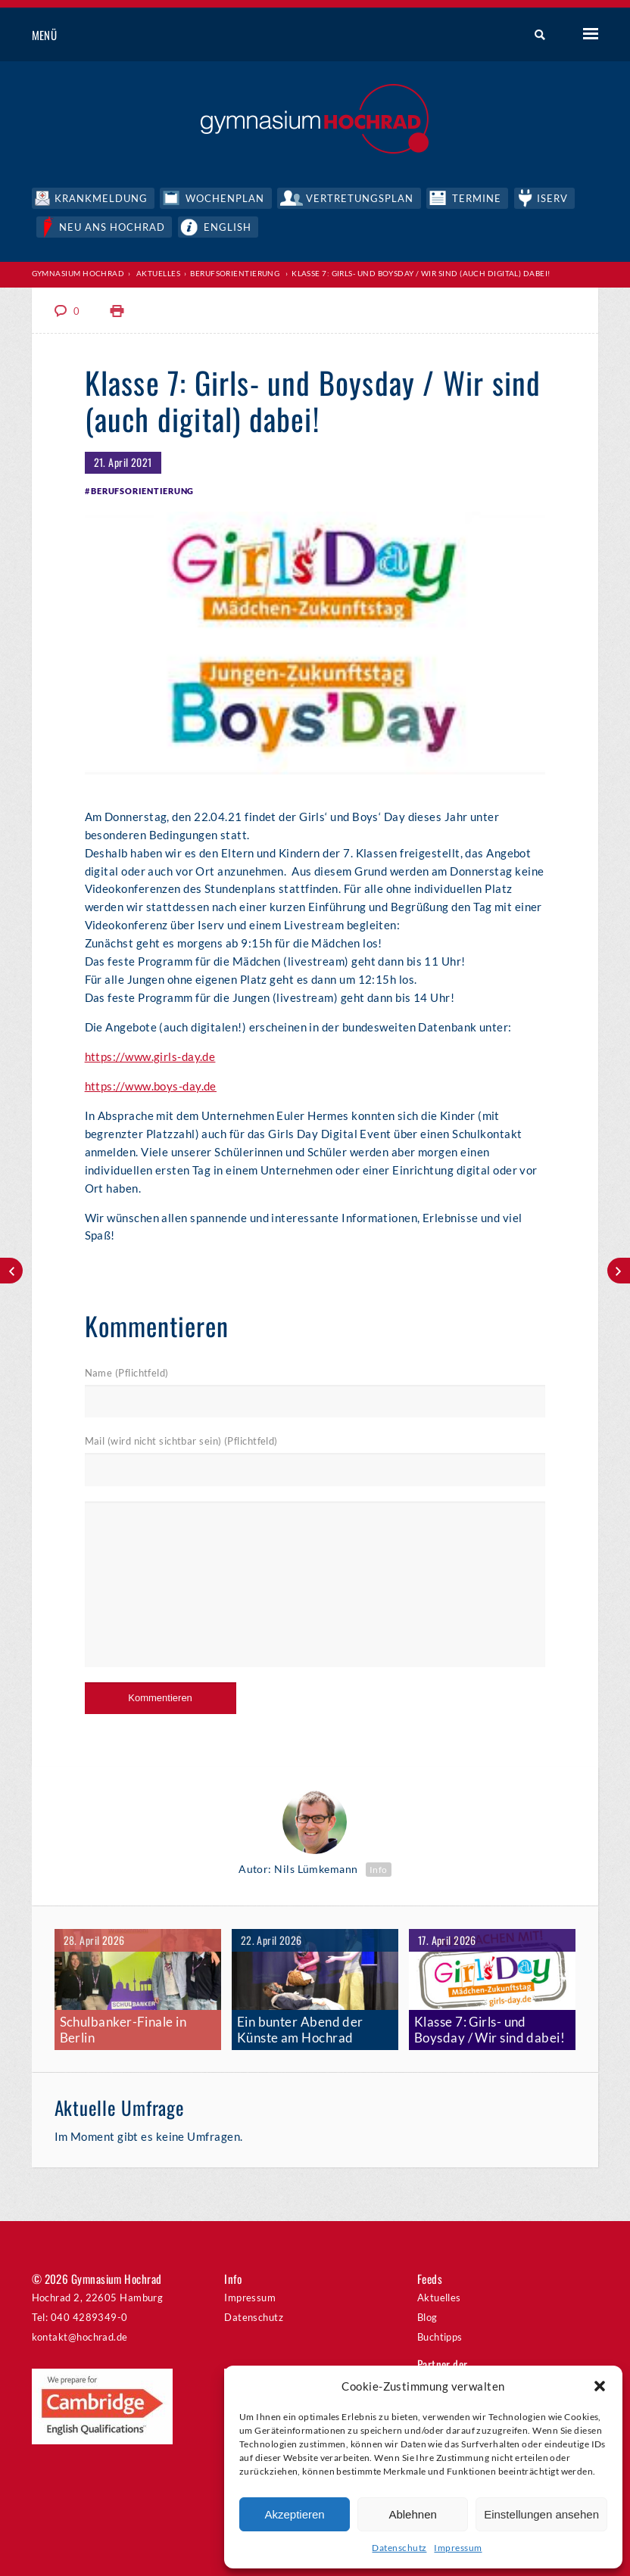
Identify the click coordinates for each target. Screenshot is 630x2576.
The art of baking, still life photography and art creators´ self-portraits (11, 1270)
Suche (534, 35)
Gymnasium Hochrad (78, 271)
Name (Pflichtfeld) (127, 1371)
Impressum (458, 2547)
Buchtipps (440, 2333)
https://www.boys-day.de (151, 1084)
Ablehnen (412, 2514)
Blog (427, 2313)
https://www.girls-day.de (150, 1055)
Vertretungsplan (362, 197)
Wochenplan (226, 197)
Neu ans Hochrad (114, 225)
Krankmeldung (101, 197)
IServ (556, 197)
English (230, 225)
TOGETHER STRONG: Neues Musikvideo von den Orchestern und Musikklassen (618, 1270)
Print (117, 309)
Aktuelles (158, 271)
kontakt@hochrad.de (80, 2333)
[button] (599, 2386)
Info (379, 1866)
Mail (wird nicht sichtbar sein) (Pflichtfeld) (181, 1440)
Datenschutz (399, 2547)
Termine (480, 197)
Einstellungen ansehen (541, 2514)
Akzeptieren (294, 2514)
